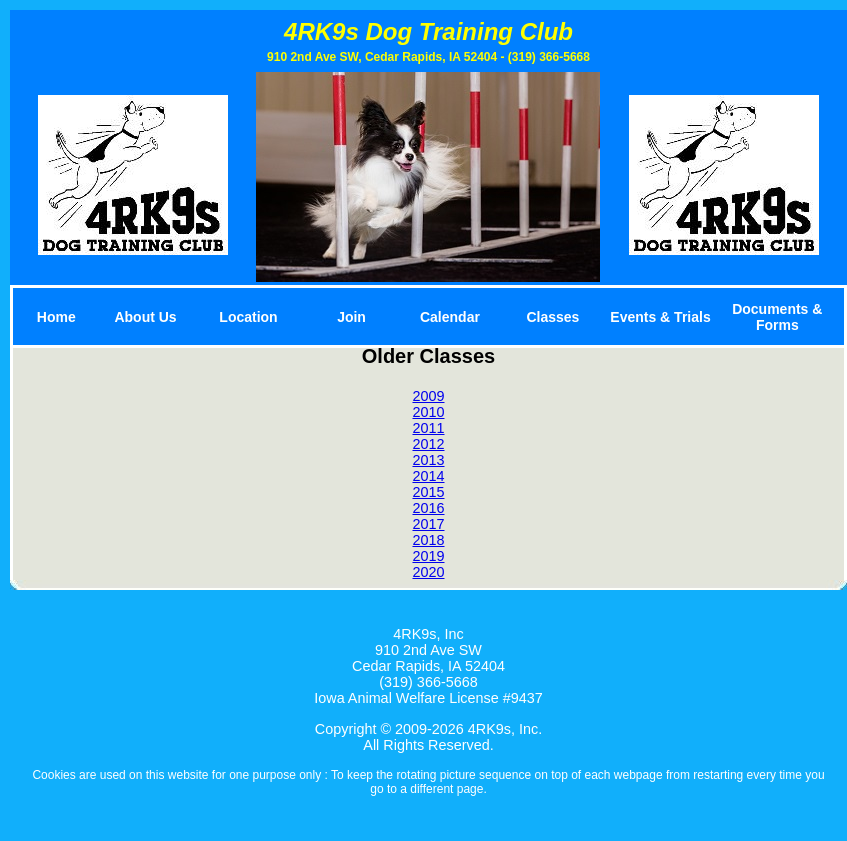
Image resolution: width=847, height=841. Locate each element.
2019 (428, 556)
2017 (428, 524)
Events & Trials (660, 317)
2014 (428, 476)
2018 (428, 540)
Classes (552, 317)
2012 (428, 444)
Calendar (450, 317)
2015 (428, 492)
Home (56, 317)
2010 (428, 412)
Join (351, 317)
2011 (428, 428)
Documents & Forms (777, 317)
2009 (428, 396)
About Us (145, 317)
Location (248, 317)
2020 (428, 572)
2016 (428, 508)
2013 (428, 460)
